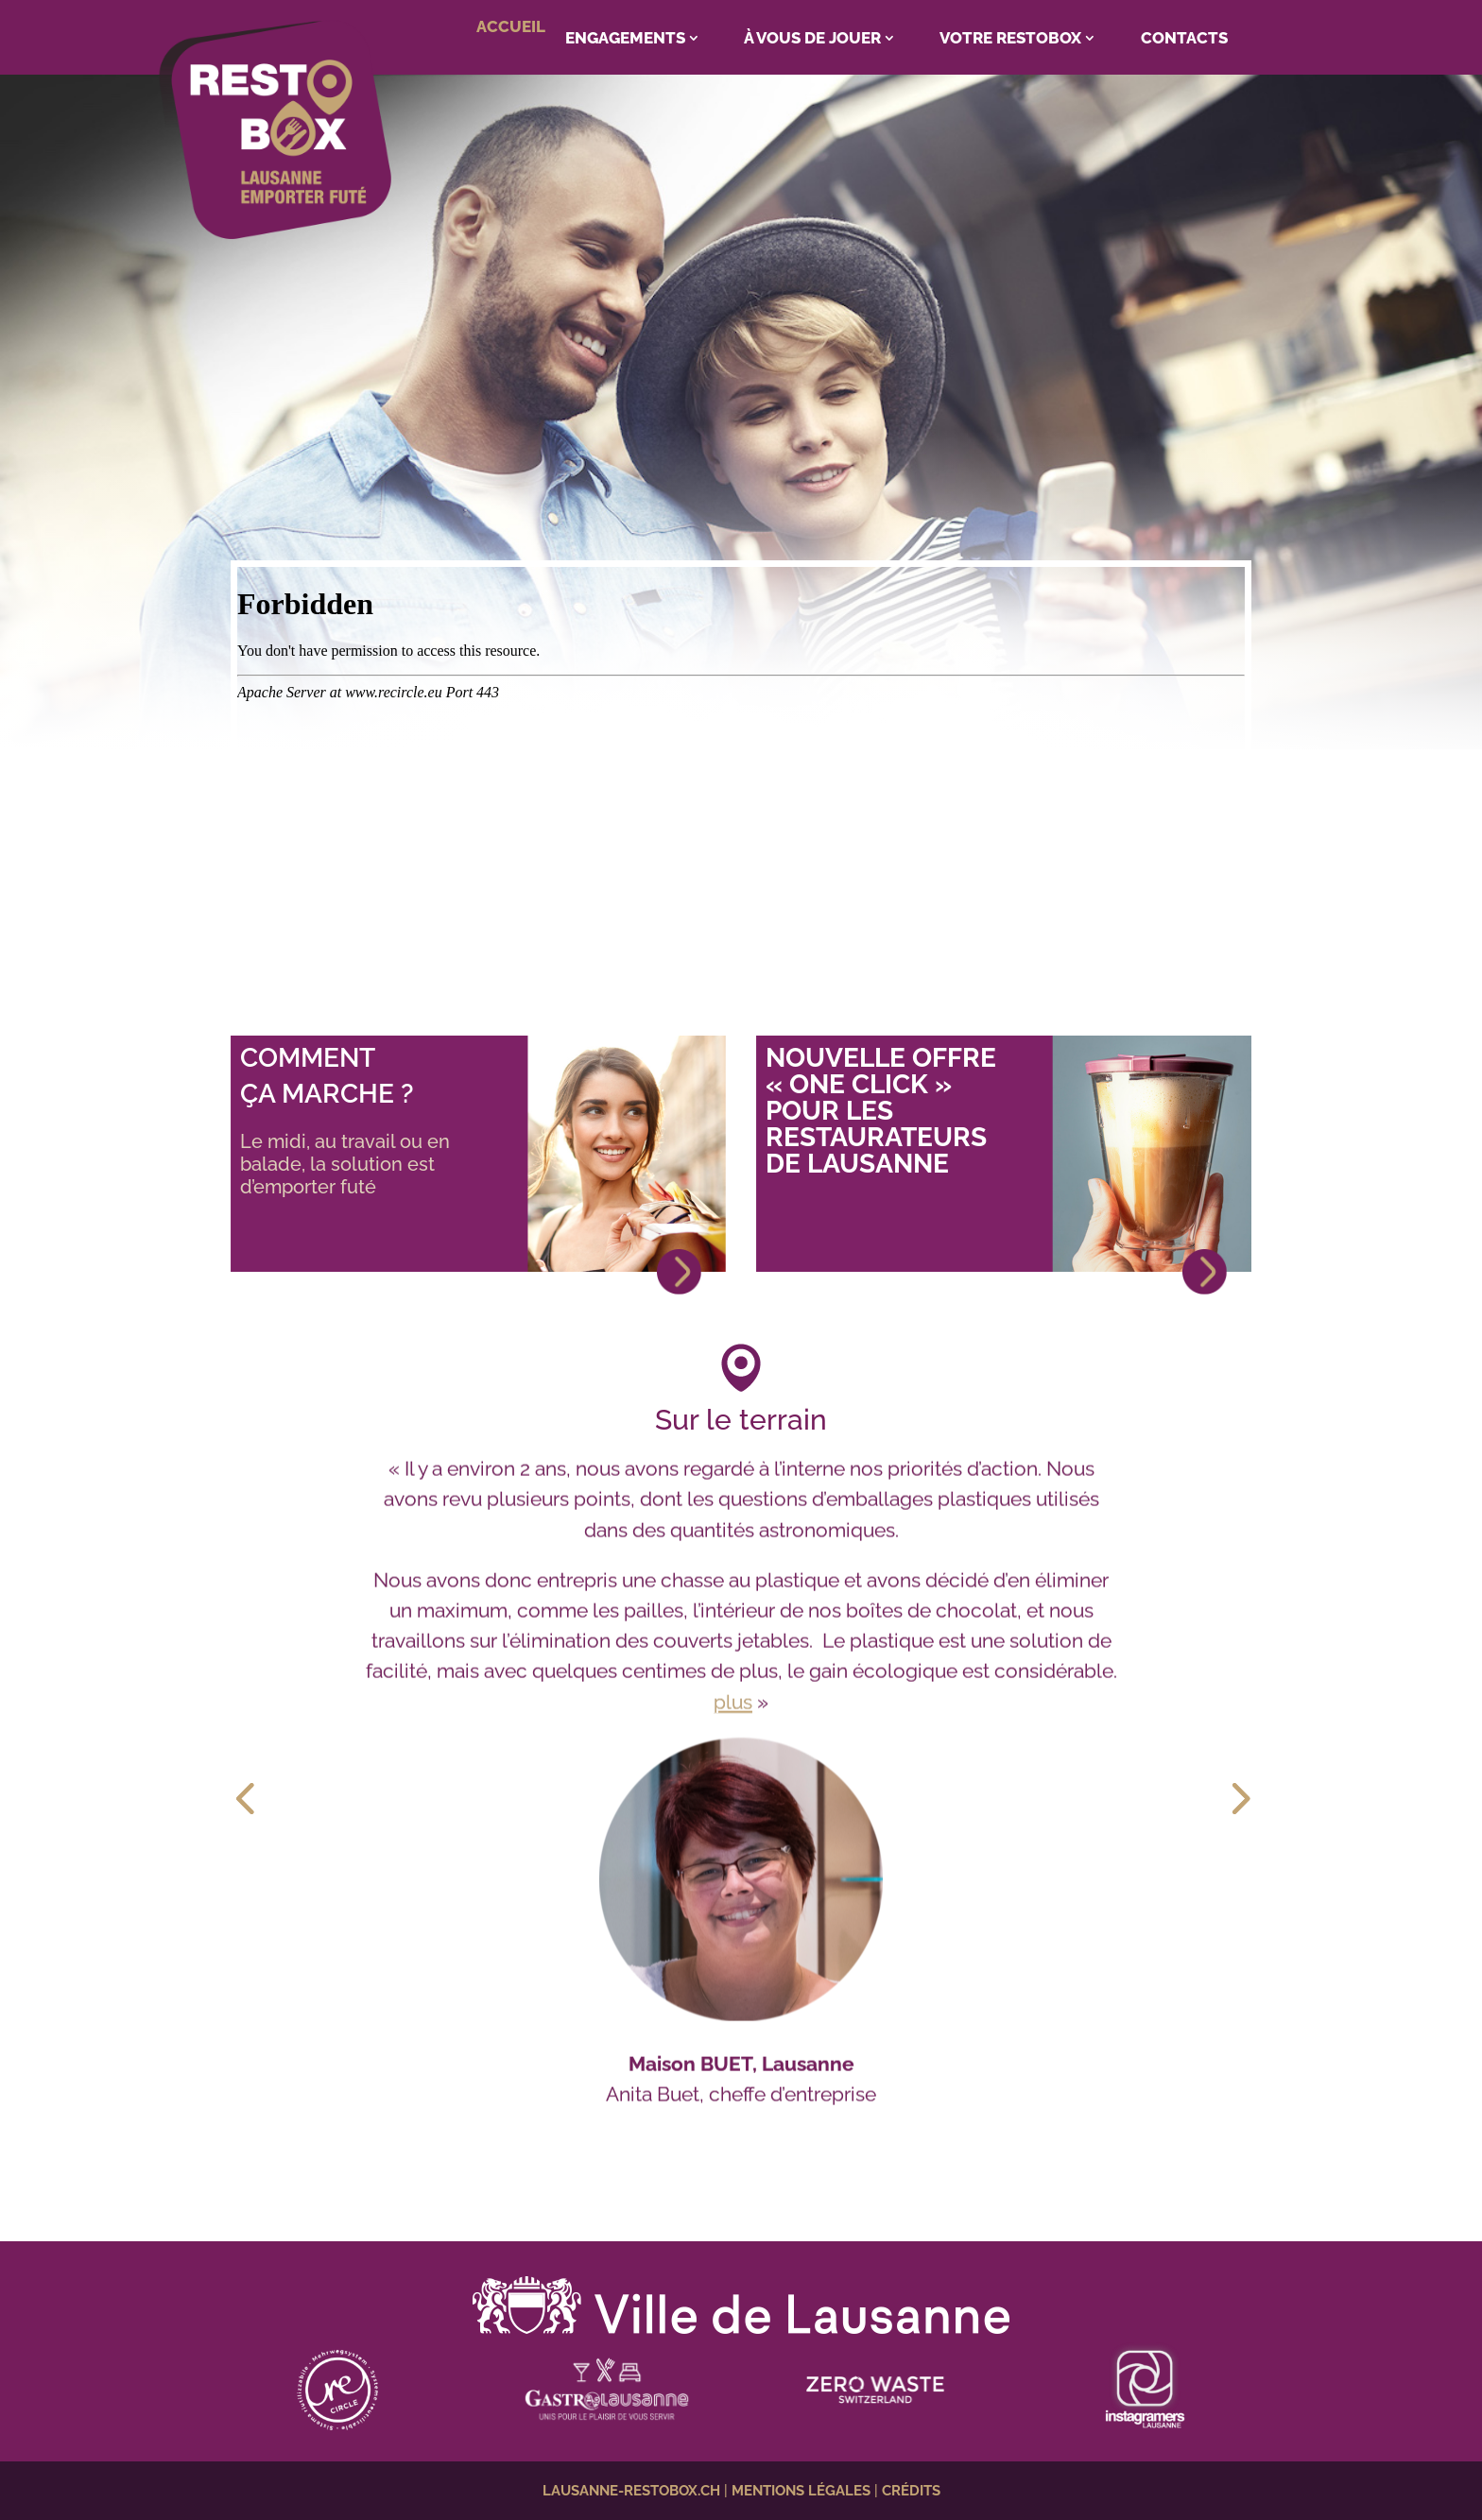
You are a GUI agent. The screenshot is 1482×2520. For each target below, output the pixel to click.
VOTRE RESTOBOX (1010, 37)
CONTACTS (1184, 37)
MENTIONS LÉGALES (801, 2490)
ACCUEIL (510, 26)
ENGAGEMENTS (625, 37)
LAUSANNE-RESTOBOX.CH (631, 2490)
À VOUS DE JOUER (812, 37)
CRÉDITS (911, 2490)
